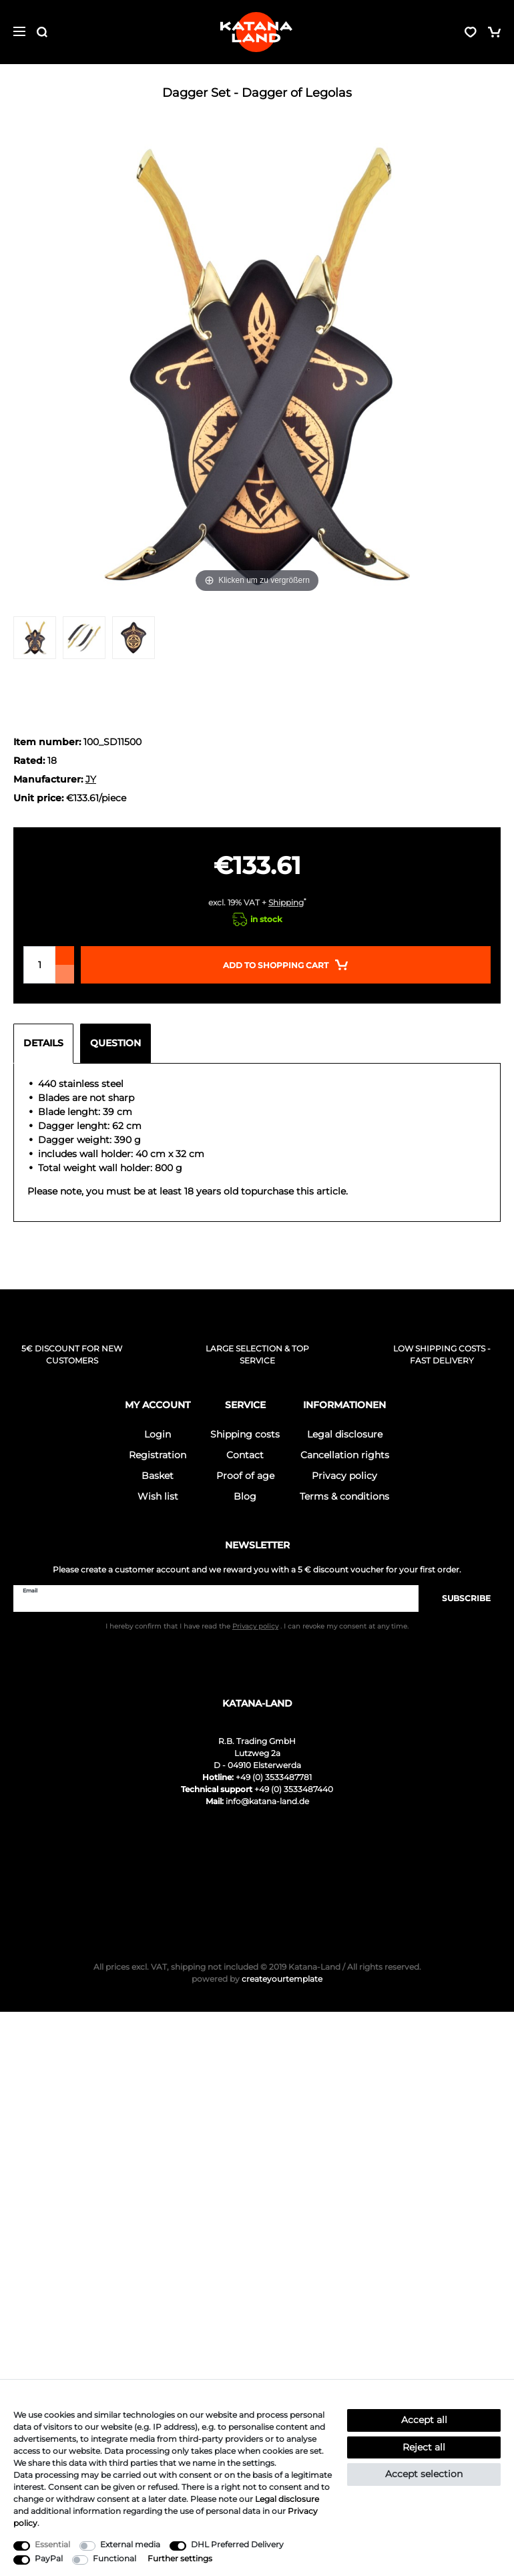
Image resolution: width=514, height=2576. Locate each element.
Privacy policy (344, 1476)
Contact (245, 1455)
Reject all (424, 2447)
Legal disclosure (344, 1434)
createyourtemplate (257, 1979)
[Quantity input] (39, 965)
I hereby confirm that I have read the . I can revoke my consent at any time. (257, 1626)
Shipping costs (245, 1434)
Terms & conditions (344, 1496)
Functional (114, 2558)
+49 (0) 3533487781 (274, 1777)
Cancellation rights (344, 1455)
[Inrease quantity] (64, 955)
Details (43, 1043)
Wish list (158, 1496)
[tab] (46, 1044)
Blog (245, 1496)
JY (90, 779)
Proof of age (245, 1476)
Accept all (424, 2420)
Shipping (286, 902)
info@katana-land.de (267, 1801)
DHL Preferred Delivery (237, 2544)
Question (115, 1043)
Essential (52, 2544)
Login (157, 1434)
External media (130, 2544)
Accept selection (424, 2474)
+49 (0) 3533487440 (293, 1789)
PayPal (49, 2558)
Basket (158, 1476)
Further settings (180, 2558)
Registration (157, 1455)
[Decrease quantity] (64, 974)
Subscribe (460, 1598)
